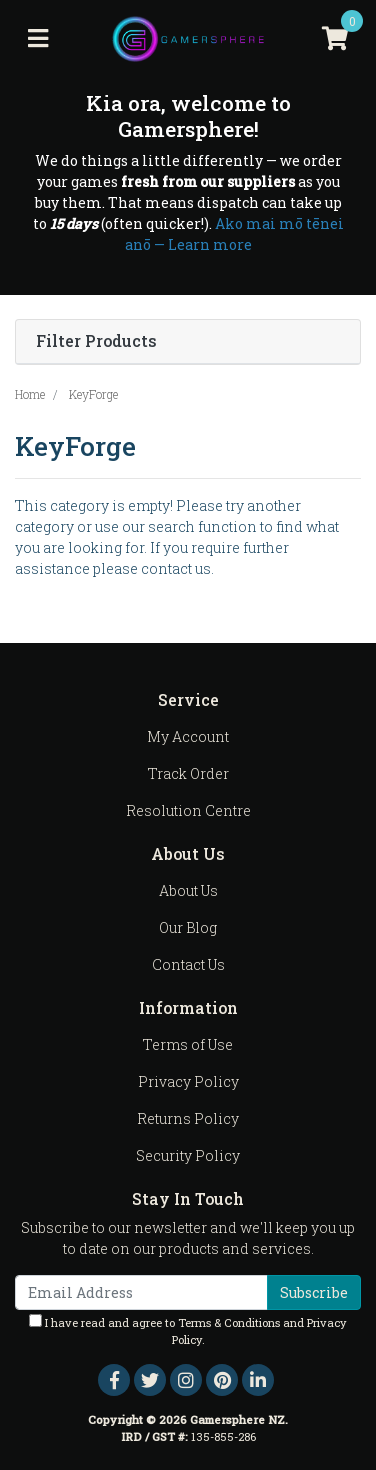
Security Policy (188, 1155)
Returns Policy (188, 1118)
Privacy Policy (188, 1081)
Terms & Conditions (229, 1322)
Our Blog (188, 927)
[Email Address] (141, 1292)
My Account (188, 736)
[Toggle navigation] (38, 39)
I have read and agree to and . (188, 1330)
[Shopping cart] (335, 39)
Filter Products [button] (96, 341)
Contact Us (188, 964)
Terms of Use (188, 1044)
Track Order (188, 773)
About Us (188, 890)
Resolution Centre (188, 810)
